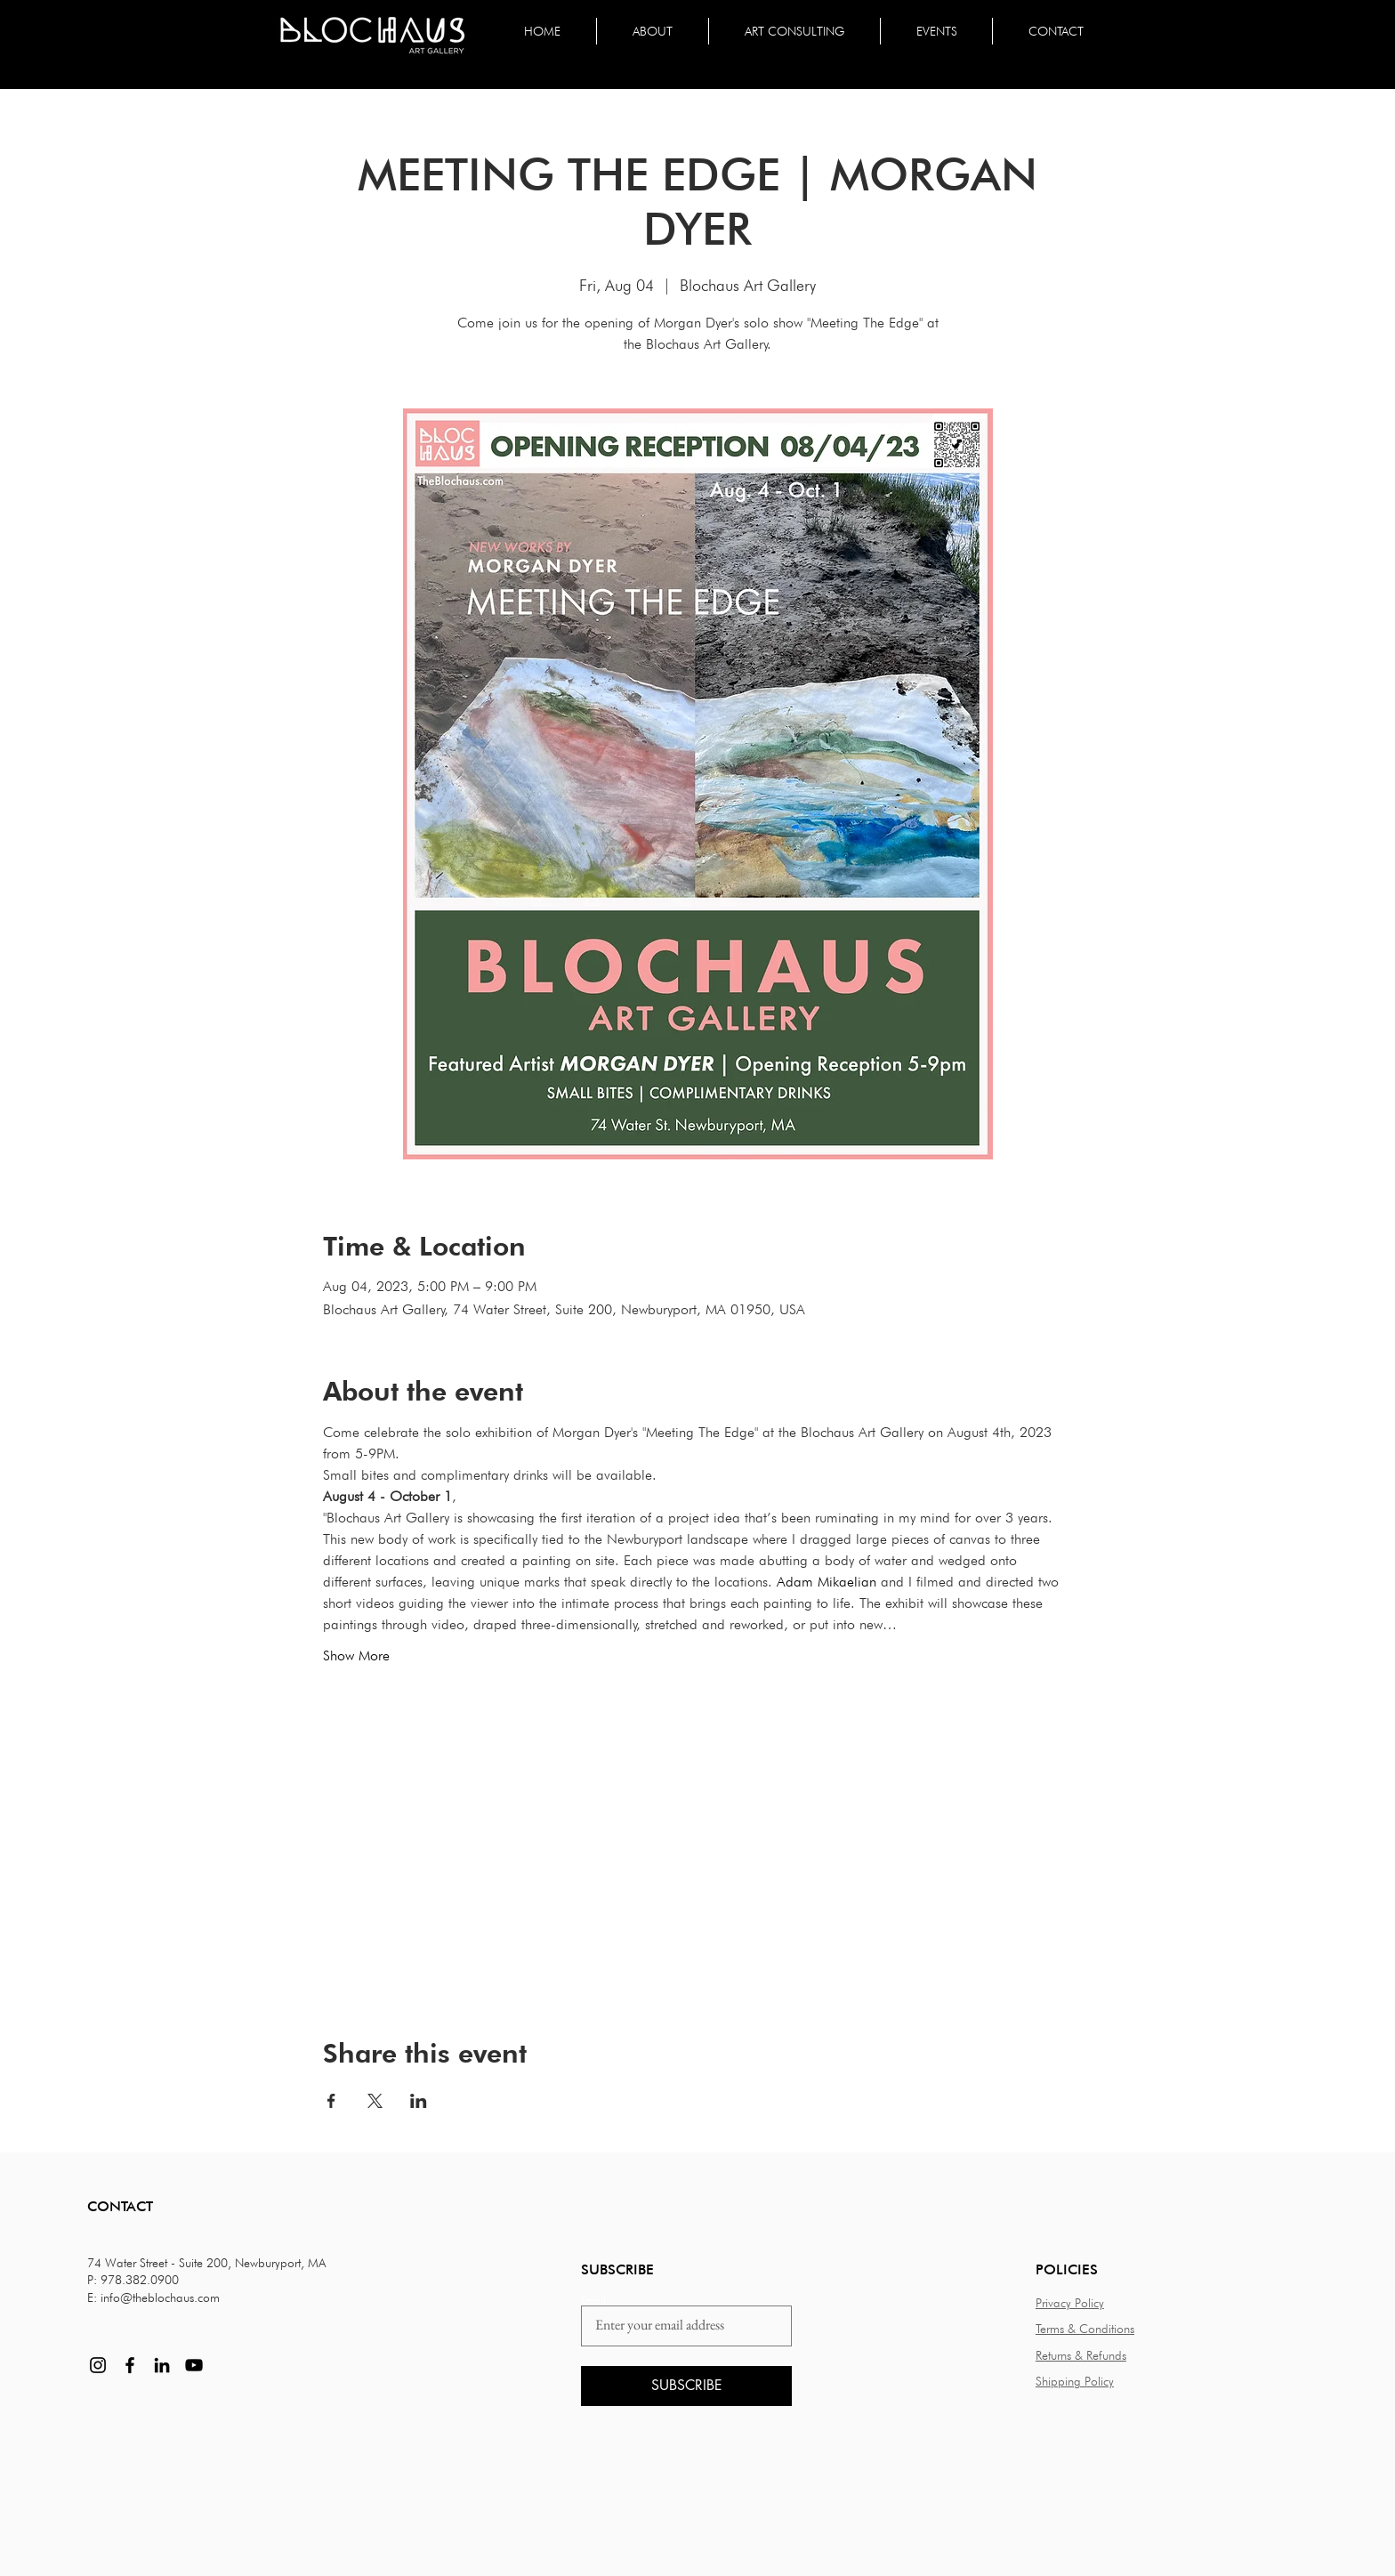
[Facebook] (130, 2365)
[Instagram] (98, 2365)
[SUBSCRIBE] (686, 2386)
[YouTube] (194, 2365)
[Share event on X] (375, 2101)
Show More (356, 1655)
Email (593, 2300)
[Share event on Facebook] (331, 2101)
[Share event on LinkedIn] (418, 2101)
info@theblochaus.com (160, 2297)
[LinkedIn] (162, 2365)
